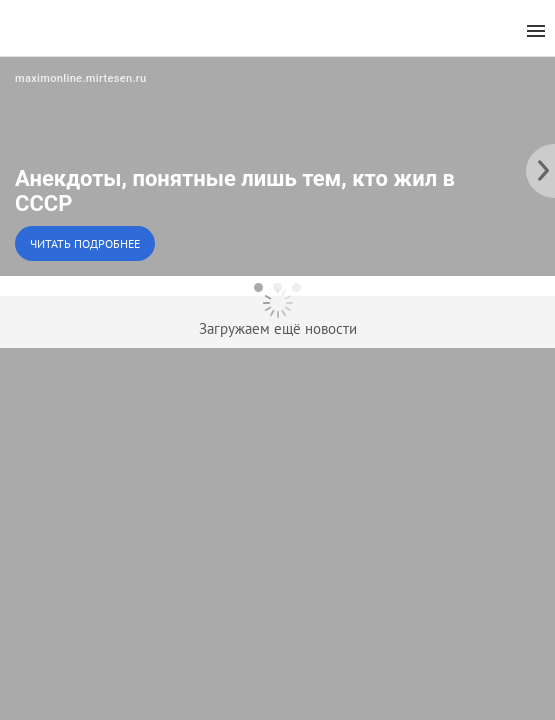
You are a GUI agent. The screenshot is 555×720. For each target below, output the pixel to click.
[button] (277, 166)
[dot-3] (296, 287)
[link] (277, 166)
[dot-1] (258, 287)
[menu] (536, 31)
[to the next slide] (540, 166)
